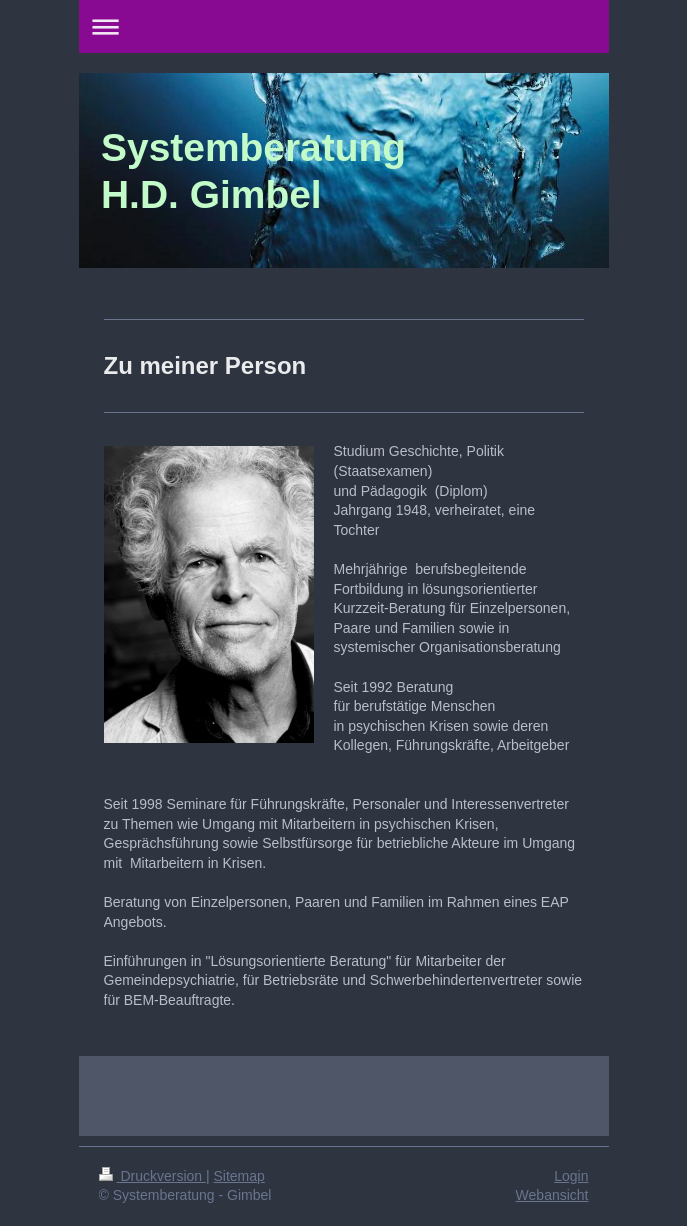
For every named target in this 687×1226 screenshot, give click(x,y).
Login (571, 1176)
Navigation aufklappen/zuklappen (344, 26)
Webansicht (552, 1195)
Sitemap (239, 1176)
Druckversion (152, 1176)
